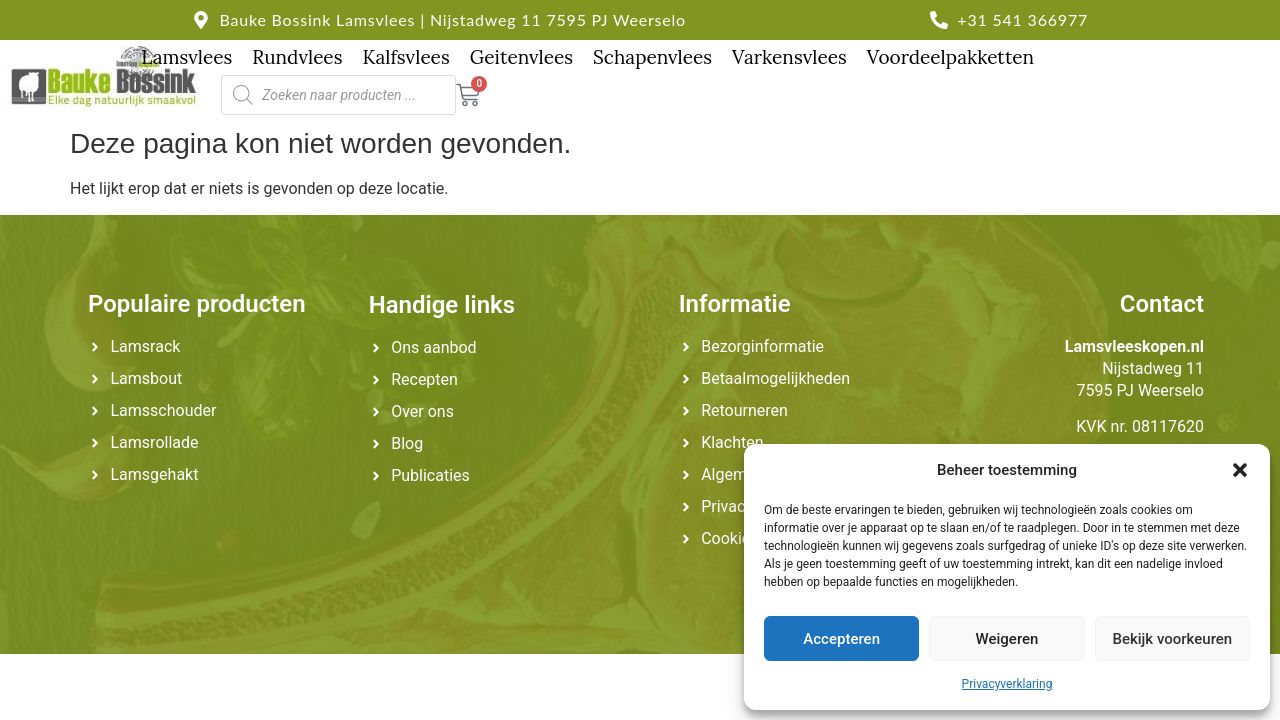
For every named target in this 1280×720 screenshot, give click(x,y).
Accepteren (841, 639)
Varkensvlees (789, 57)
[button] (1240, 470)
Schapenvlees (652, 57)
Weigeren (1007, 639)
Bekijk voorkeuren (1172, 639)
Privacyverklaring (1007, 684)
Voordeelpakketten (950, 57)
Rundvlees (297, 57)
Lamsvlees (186, 57)
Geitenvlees (521, 57)
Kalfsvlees (405, 57)
